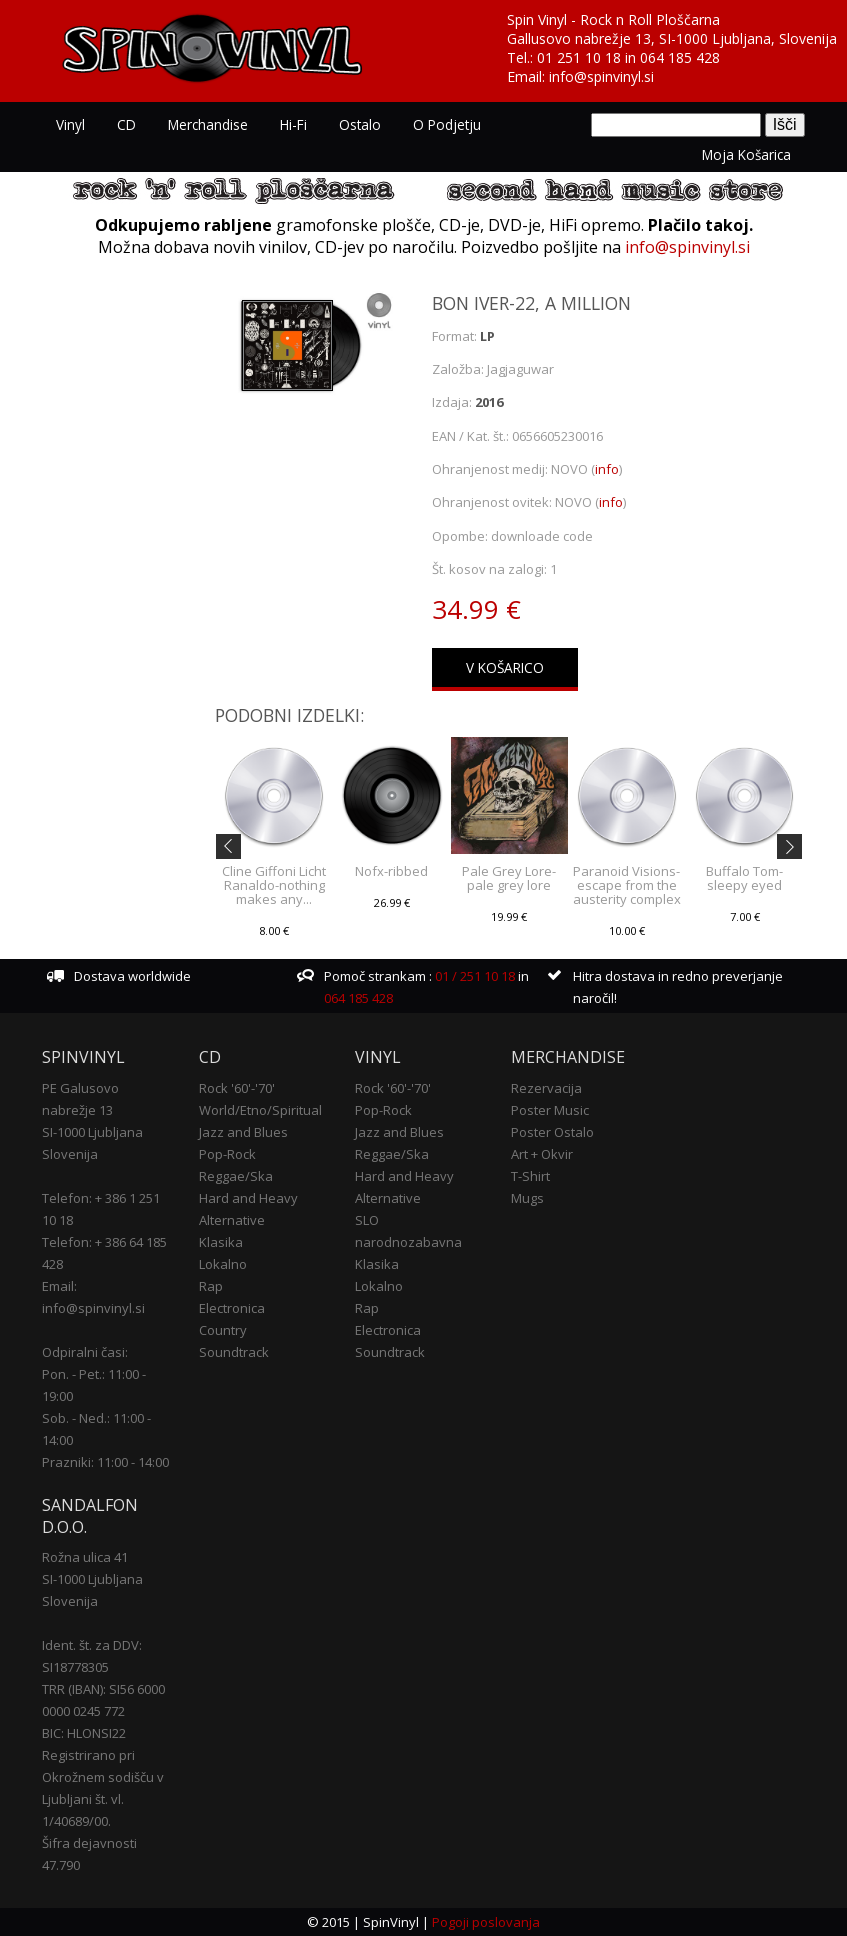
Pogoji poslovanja (486, 1922)
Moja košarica (746, 154)
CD (126, 124)
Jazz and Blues (243, 1132)
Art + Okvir (542, 1154)
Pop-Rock (227, 1154)
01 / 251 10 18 (473, 976)
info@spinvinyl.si (601, 76)
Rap (211, 1286)
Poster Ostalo (552, 1132)
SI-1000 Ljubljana (92, 1132)
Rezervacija (546, 1088)
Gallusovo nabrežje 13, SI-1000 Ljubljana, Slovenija (672, 38)
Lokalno (223, 1264)
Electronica (232, 1308)
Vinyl (70, 124)
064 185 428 (680, 57)
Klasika (221, 1242)
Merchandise (208, 124)
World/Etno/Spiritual (260, 1110)
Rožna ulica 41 (85, 1557)
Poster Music (550, 1110)
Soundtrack (234, 1352)
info (607, 469)
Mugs (527, 1198)
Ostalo (360, 124)
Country (223, 1330)
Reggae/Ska (236, 1176)
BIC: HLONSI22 (84, 1733)
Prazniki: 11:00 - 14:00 (105, 1462)
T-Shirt (530, 1176)
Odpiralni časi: (85, 1352)
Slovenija (70, 1154)
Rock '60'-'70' (237, 1088)
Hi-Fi (293, 124)
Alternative (232, 1220)
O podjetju (447, 124)
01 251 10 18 (579, 57)
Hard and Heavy (248, 1198)
